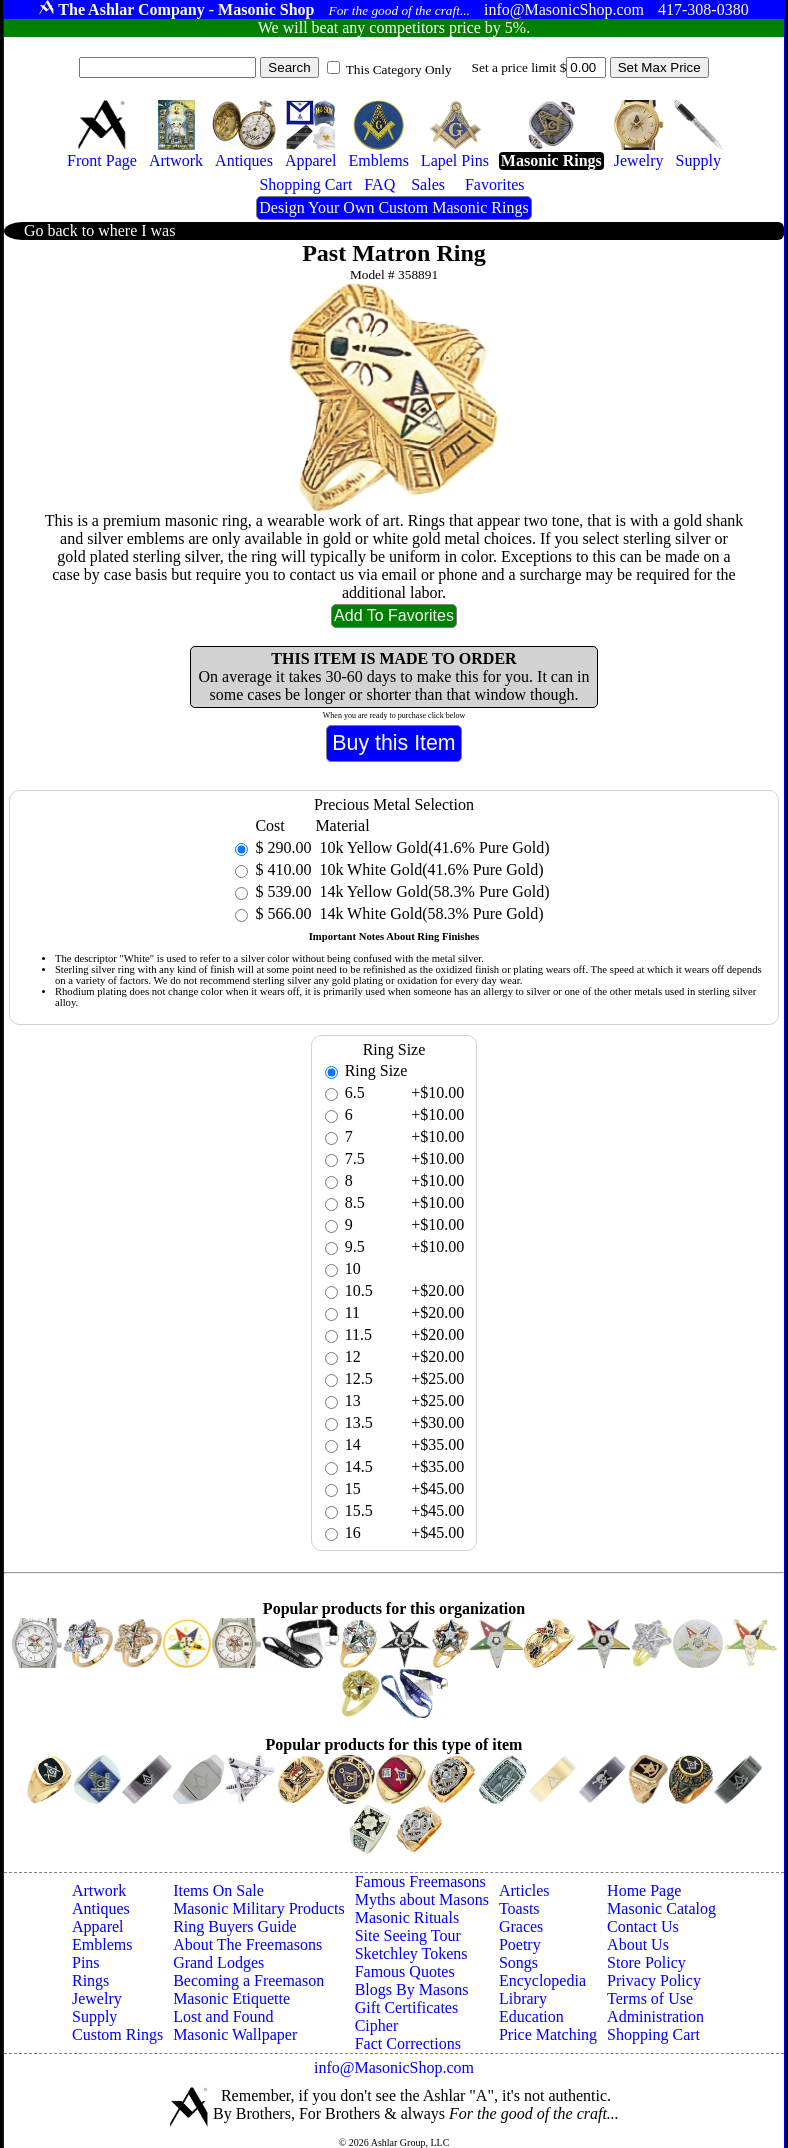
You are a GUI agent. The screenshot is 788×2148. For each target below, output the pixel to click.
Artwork (99, 1890)
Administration (655, 2016)
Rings (90, 1980)
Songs (518, 1962)
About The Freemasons (247, 1944)
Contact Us (643, 1926)
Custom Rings (117, 2034)
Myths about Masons (422, 1899)
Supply (94, 2016)
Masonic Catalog (661, 1908)
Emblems (102, 1944)
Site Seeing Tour (408, 1935)
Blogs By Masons (412, 1989)
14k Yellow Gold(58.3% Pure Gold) (432, 891)
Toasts (519, 1908)
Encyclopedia (542, 1980)
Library (523, 1998)
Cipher (377, 2025)
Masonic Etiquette (231, 1998)
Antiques (101, 1908)
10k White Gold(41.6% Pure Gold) (429, 869)
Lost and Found (223, 2016)
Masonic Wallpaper (235, 2034)
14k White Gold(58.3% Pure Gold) (429, 913)
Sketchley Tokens (411, 1953)
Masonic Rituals (407, 1917)
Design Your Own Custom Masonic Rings (393, 207)
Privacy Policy (654, 1980)
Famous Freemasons (420, 1881)
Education (531, 2016)
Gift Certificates (407, 2007)
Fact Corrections (408, 2043)
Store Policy (646, 1962)
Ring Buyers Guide (235, 1926)
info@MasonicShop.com (394, 2067)
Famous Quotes (405, 1971)
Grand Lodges (218, 1962)
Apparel (98, 1926)
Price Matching (548, 2034)
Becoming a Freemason (248, 1980)
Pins (86, 1962)
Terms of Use (650, 1998)
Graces (521, 1926)
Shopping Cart (653, 2034)
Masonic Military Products (259, 1908)
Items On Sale (218, 1890)
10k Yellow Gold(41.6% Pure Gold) (432, 847)
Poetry (520, 1944)
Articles (524, 1890)
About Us (638, 1944)
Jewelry (97, 1998)
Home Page (644, 1890)
